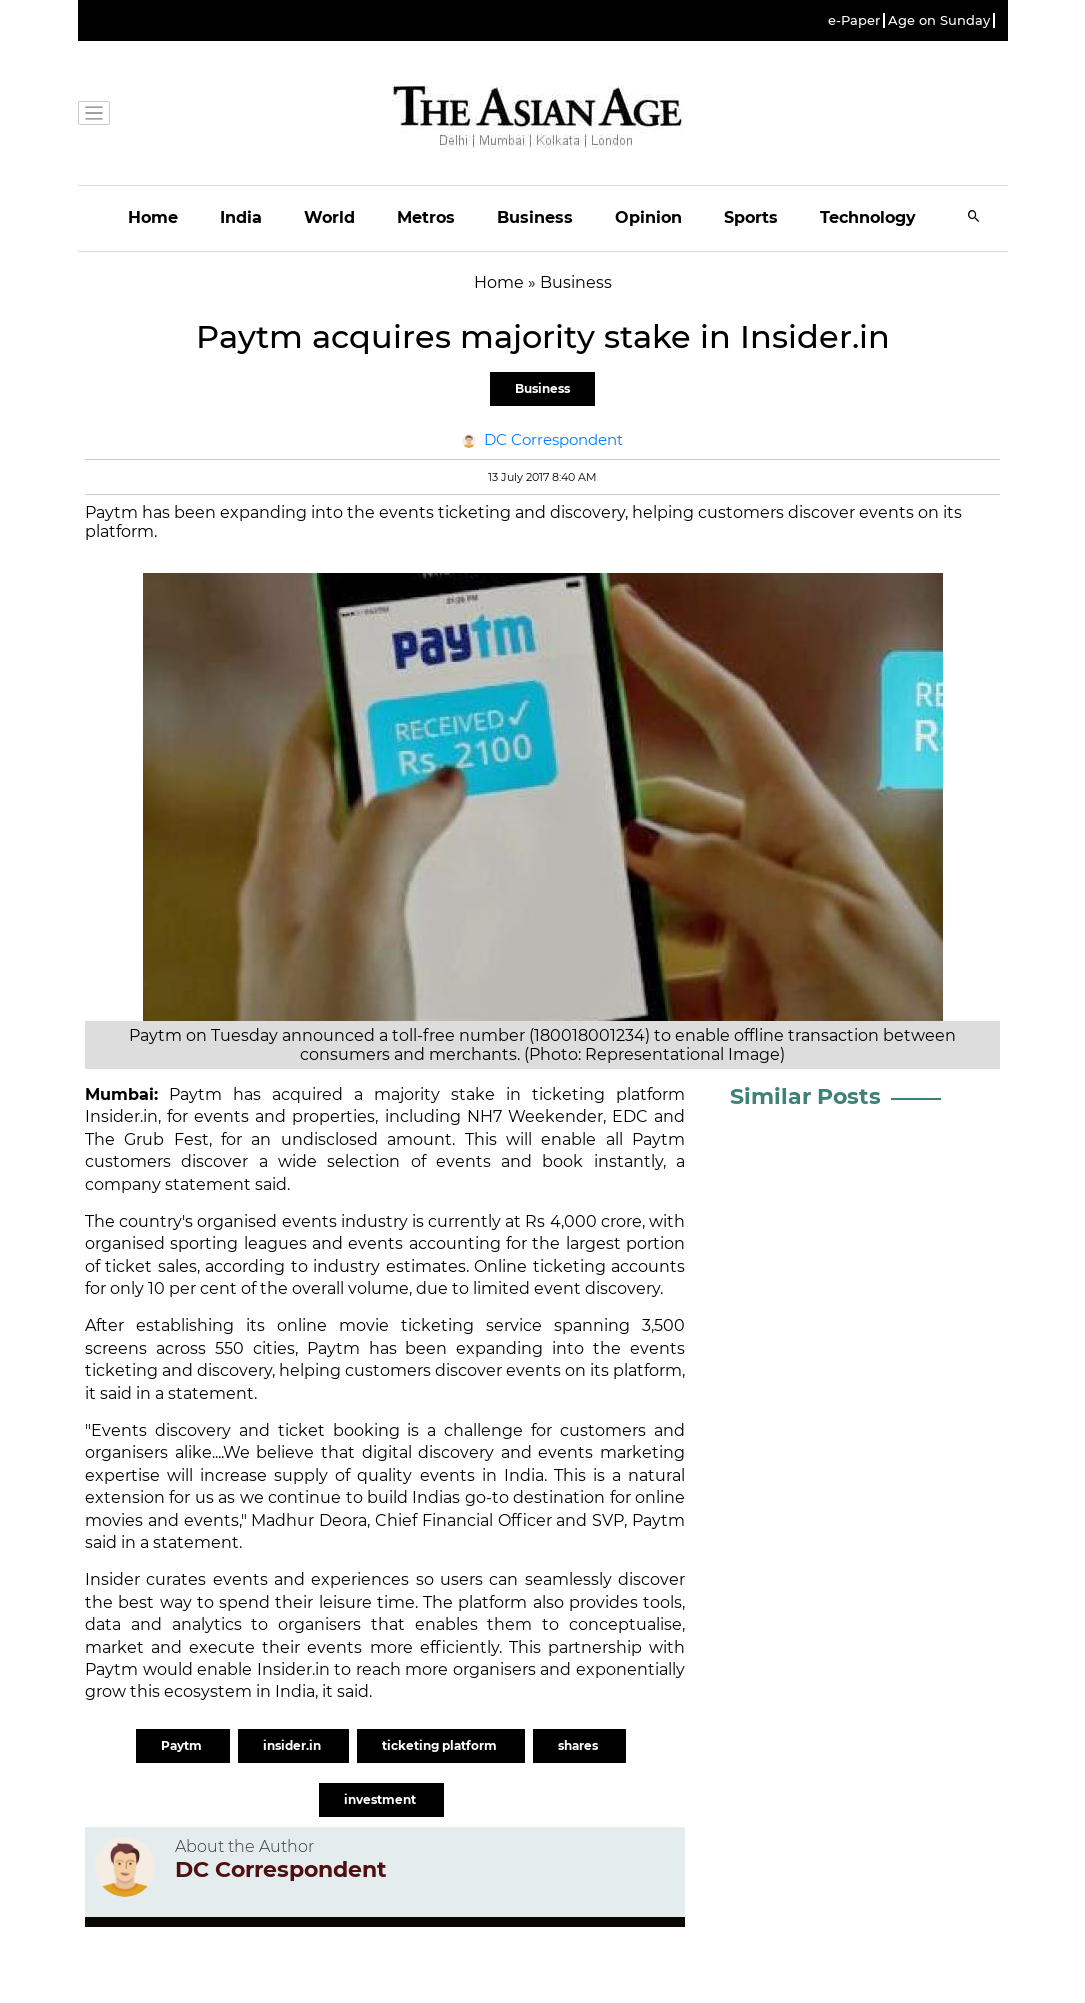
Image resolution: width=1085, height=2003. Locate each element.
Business (535, 217)
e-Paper (854, 20)
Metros (426, 217)
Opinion (648, 217)
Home (153, 217)
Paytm (195, 1094)
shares (579, 1745)
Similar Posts (805, 1096)
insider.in (293, 1745)
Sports (751, 217)
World (329, 217)
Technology (868, 217)
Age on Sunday (939, 20)
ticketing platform (441, 1745)
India (241, 217)
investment (381, 1799)
